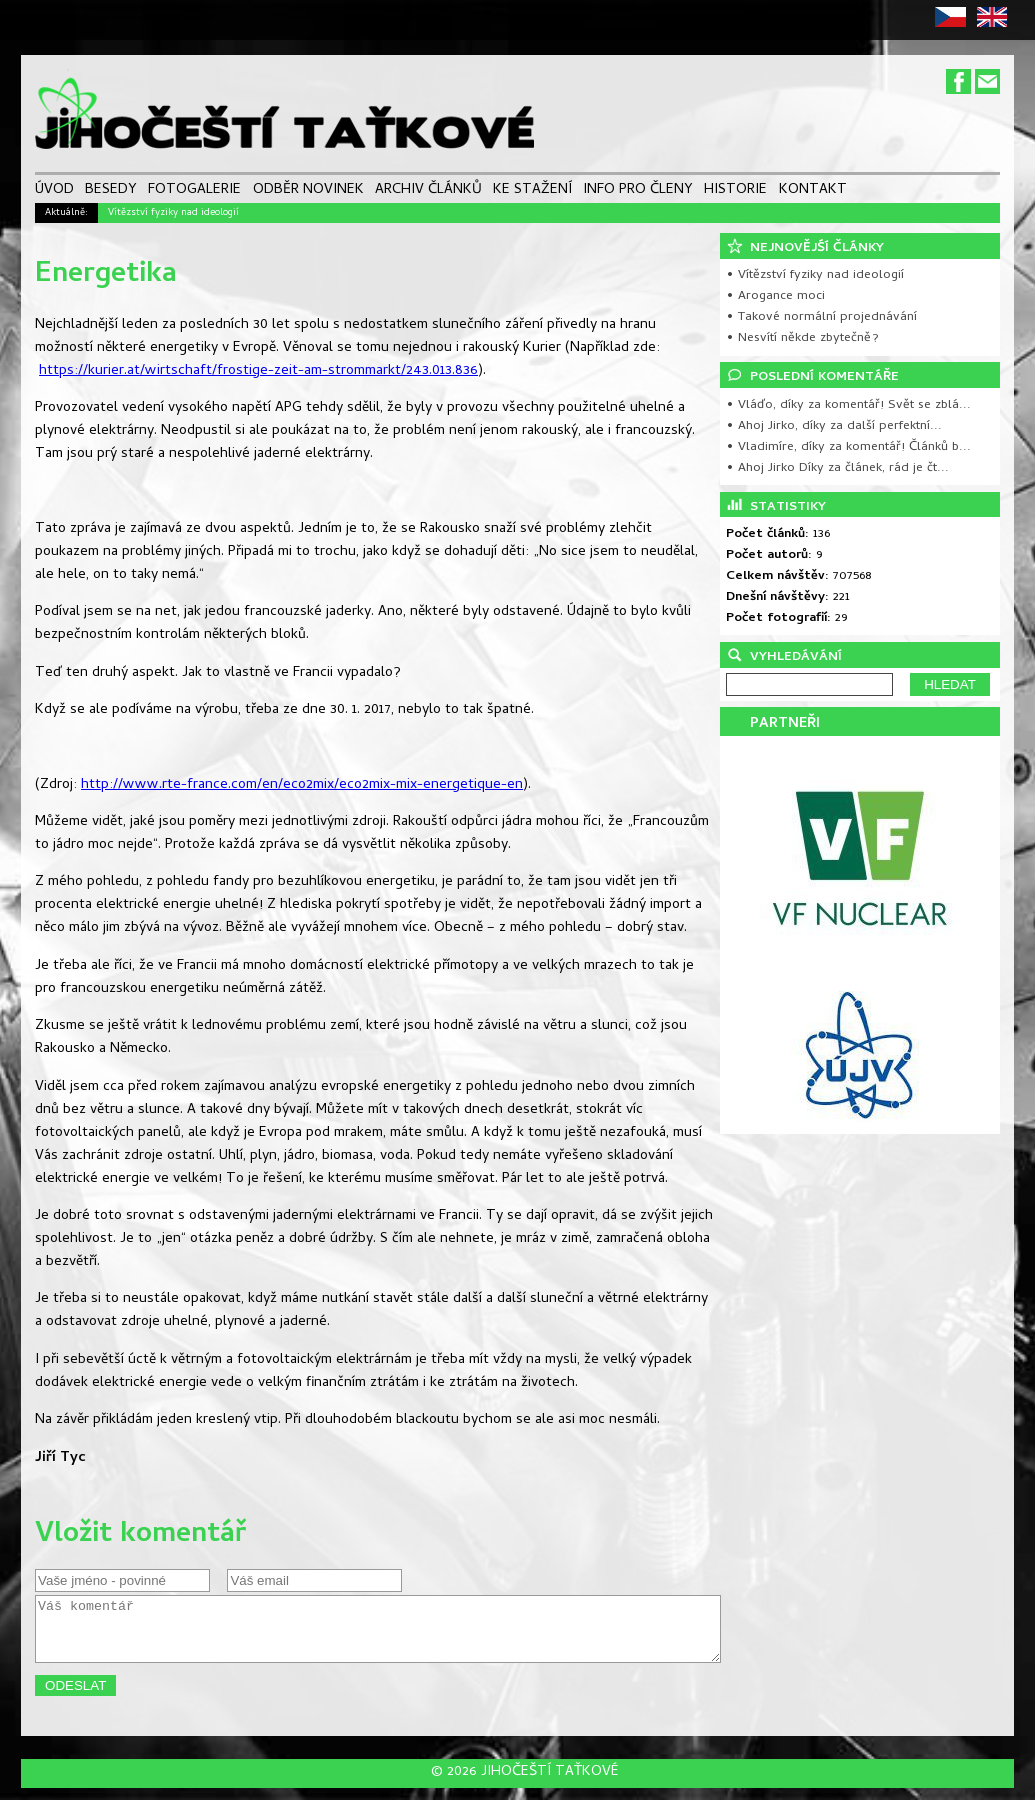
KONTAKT (813, 191)
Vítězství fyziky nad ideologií (173, 213)
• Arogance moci (775, 296)
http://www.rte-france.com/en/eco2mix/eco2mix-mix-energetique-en (302, 785)
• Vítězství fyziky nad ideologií (815, 275)
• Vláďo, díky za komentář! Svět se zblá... (848, 405)
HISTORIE (735, 191)
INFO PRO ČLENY (638, 191)
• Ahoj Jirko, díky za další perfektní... (834, 426)
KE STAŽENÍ (532, 191)
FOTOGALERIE (194, 191)
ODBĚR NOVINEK (308, 191)
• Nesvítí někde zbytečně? (802, 338)
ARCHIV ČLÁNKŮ (428, 191)
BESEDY (111, 191)
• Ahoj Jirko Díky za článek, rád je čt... (837, 468)
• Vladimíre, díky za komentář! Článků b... (848, 447)
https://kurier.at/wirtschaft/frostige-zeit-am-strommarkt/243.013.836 (258, 371)
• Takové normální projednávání (821, 317)
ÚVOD (54, 191)
